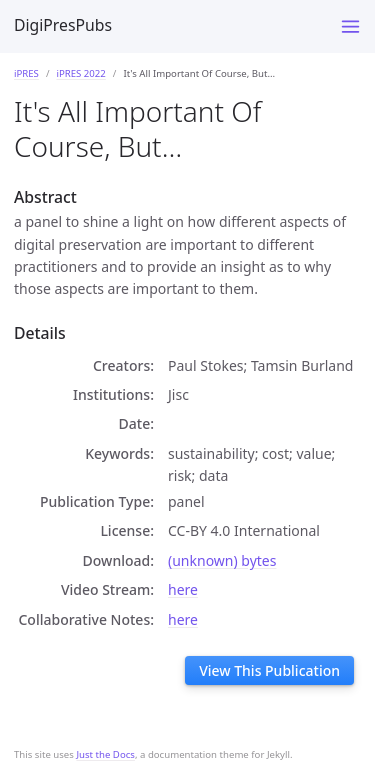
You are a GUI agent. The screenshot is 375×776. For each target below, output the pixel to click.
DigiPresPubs (63, 25)
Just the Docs (105, 754)
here (183, 589)
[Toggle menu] (350, 26)
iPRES (26, 73)
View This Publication (269, 670)
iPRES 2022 (80, 73)
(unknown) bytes (222, 560)
